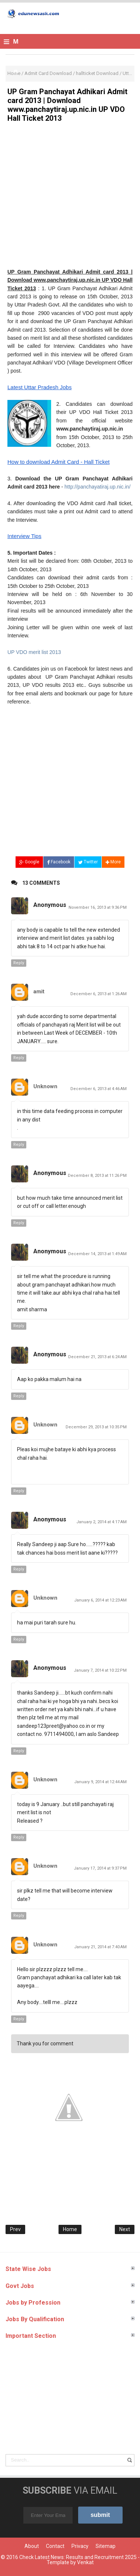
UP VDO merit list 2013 (34, 652)
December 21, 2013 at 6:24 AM (97, 1356)
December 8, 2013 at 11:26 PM (97, 1175)
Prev (15, 2229)
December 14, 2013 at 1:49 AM (97, 1253)
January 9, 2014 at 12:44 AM (100, 1781)
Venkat (85, 2562)
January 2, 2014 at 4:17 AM (101, 1522)
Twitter (88, 861)
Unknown (45, 1086)
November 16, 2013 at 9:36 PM (98, 907)
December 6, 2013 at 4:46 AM (98, 1088)
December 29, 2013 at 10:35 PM (96, 1427)
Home (70, 2229)
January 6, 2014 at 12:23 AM (100, 1600)
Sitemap (106, 2546)
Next (124, 2229)
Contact (55, 2546)
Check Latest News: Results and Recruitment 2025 (78, 2557)
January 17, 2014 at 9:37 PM (100, 1868)
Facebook (58, 861)
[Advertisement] (70, 198)
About (31, 2546)
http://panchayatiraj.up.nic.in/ (97, 487)
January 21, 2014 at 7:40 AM (100, 1947)
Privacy (80, 2546)
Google (29, 861)
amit (38, 991)
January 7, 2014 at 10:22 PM (100, 1670)
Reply (18, 962)
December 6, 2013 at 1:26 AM (98, 993)
